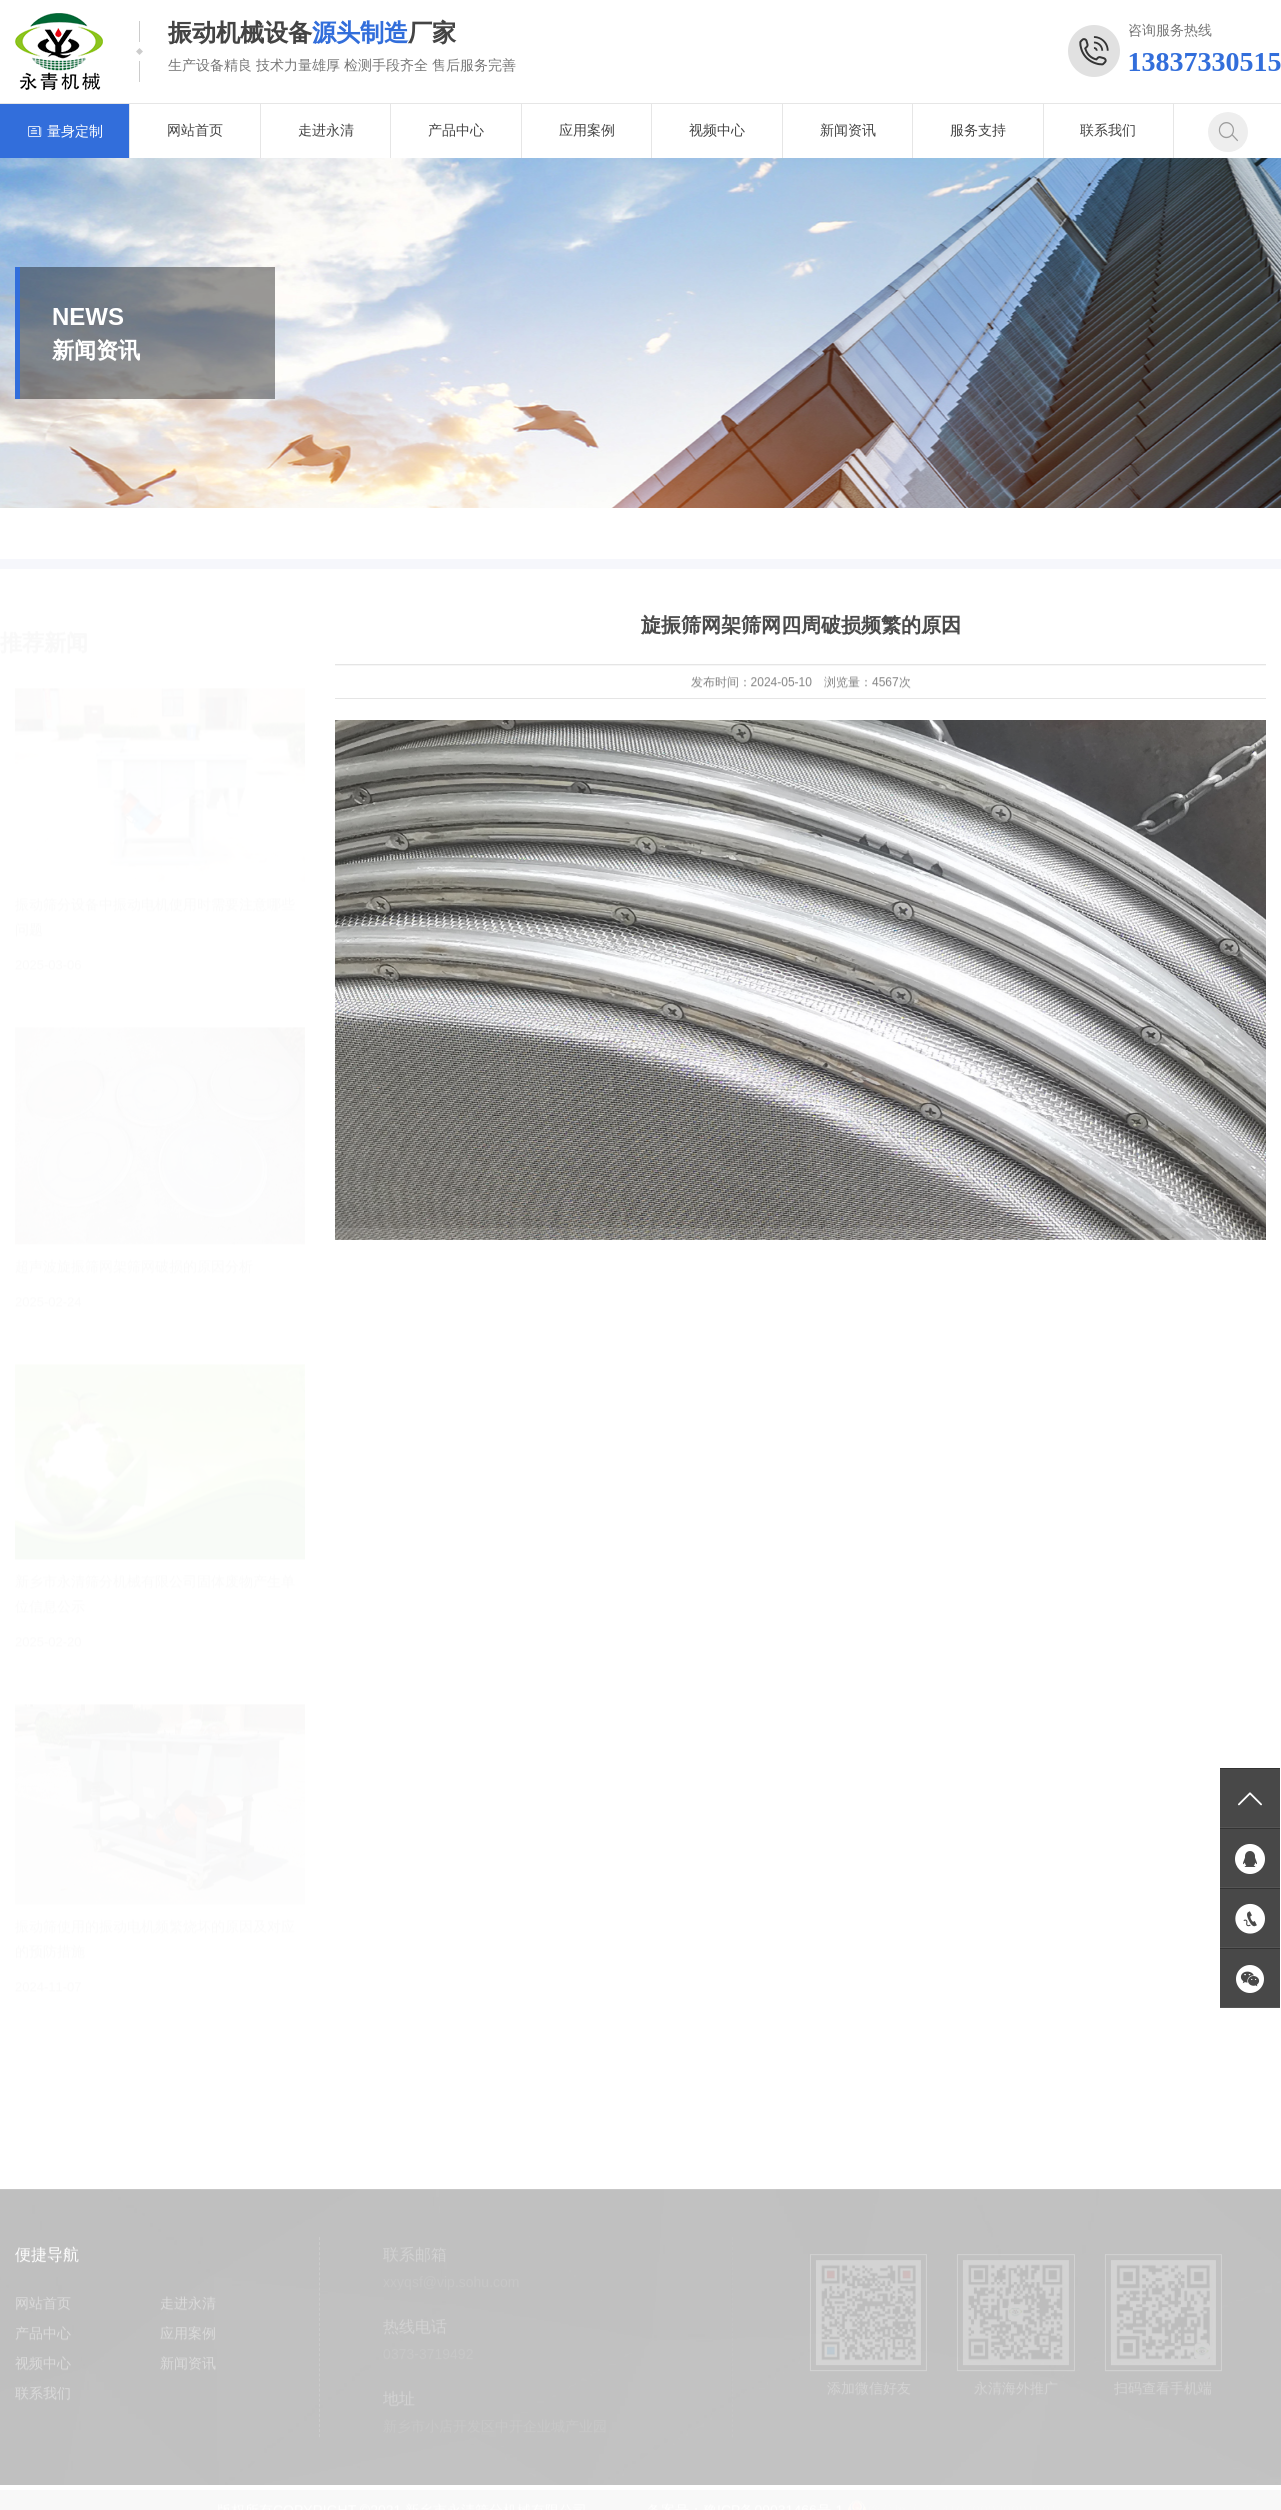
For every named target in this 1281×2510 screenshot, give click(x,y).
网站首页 (195, 130)
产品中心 (456, 130)
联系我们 (1108, 130)
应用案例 (587, 130)
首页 (1180, 534)
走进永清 (326, 130)
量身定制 (65, 130)
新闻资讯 (848, 130)
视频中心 (717, 130)
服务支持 (978, 130)
